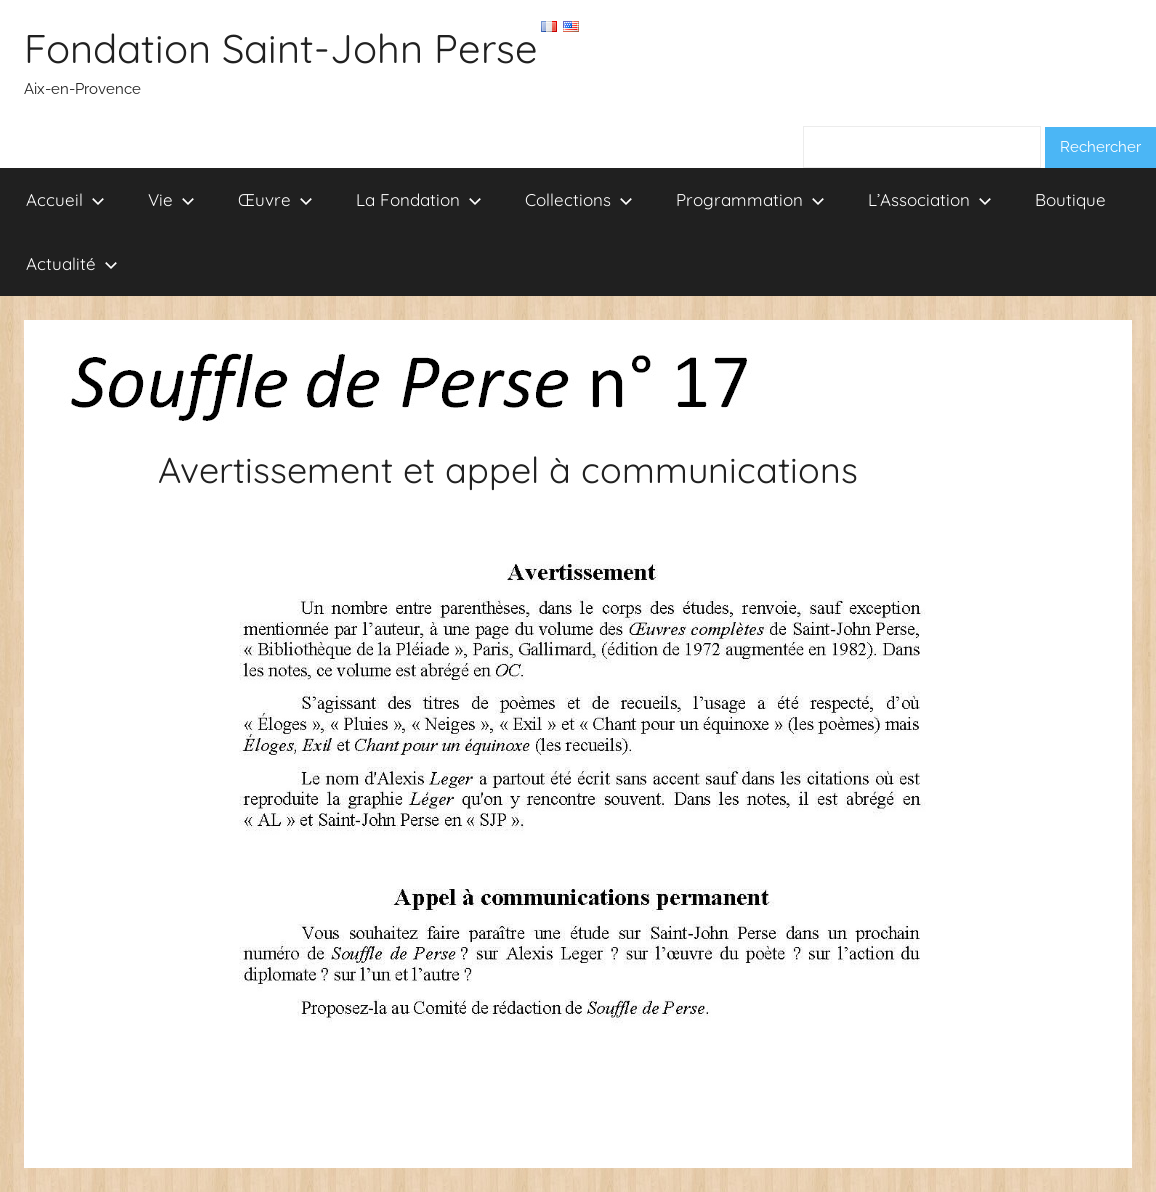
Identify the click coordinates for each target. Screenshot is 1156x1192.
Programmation (750, 199)
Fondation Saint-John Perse (281, 48)
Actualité (72, 263)
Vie (171, 199)
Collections (579, 199)
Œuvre (275, 199)
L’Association (930, 199)
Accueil (65, 199)
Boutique (1070, 199)
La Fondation (419, 199)
